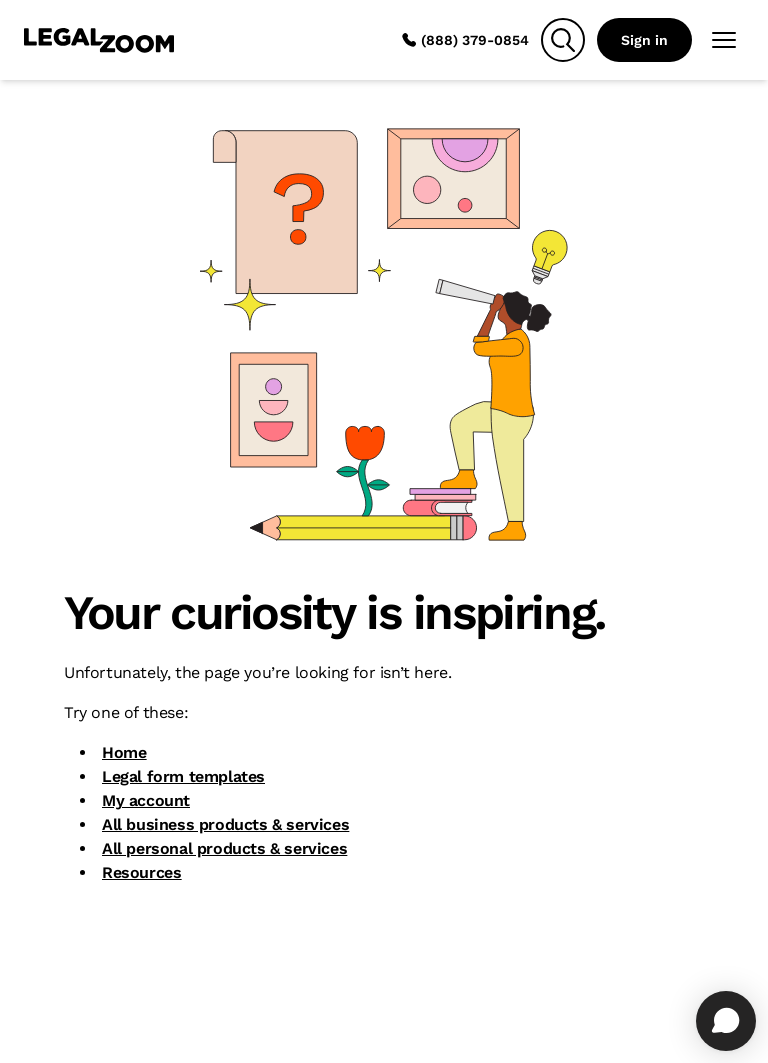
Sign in (644, 40)
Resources (141, 872)
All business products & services (225, 824)
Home (124, 752)
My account (146, 800)
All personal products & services (224, 848)
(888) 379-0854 (465, 40)
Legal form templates (183, 776)
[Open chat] (726, 1021)
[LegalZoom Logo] (99, 40)
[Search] (563, 40)
